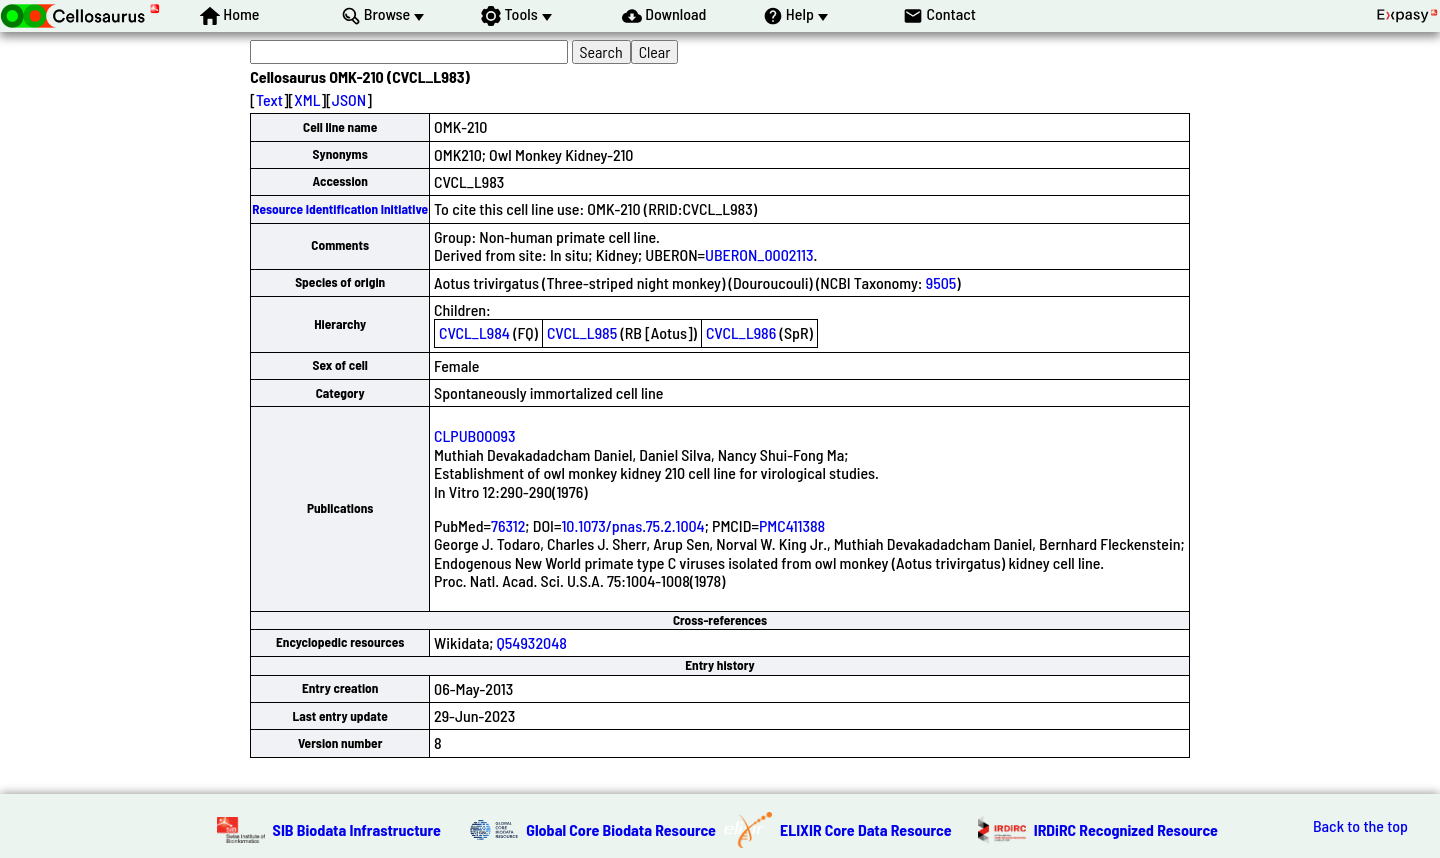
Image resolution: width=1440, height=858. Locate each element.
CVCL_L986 (741, 332)
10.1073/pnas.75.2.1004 (632, 525)
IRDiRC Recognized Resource (1126, 829)
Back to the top (1360, 826)
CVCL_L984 (474, 332)
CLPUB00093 (474, 435)
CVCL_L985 (582, 332)
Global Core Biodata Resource (621, 829)
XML (307, 99)
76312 (508, 525)
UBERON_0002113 (759, 254)
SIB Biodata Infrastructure (357, 829)
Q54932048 (532, 642)
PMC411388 (792, 525)
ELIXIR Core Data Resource (866, 829)
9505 (941, 282)
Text (269, 99)
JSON (349, 99)
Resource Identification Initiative (340, 209)
